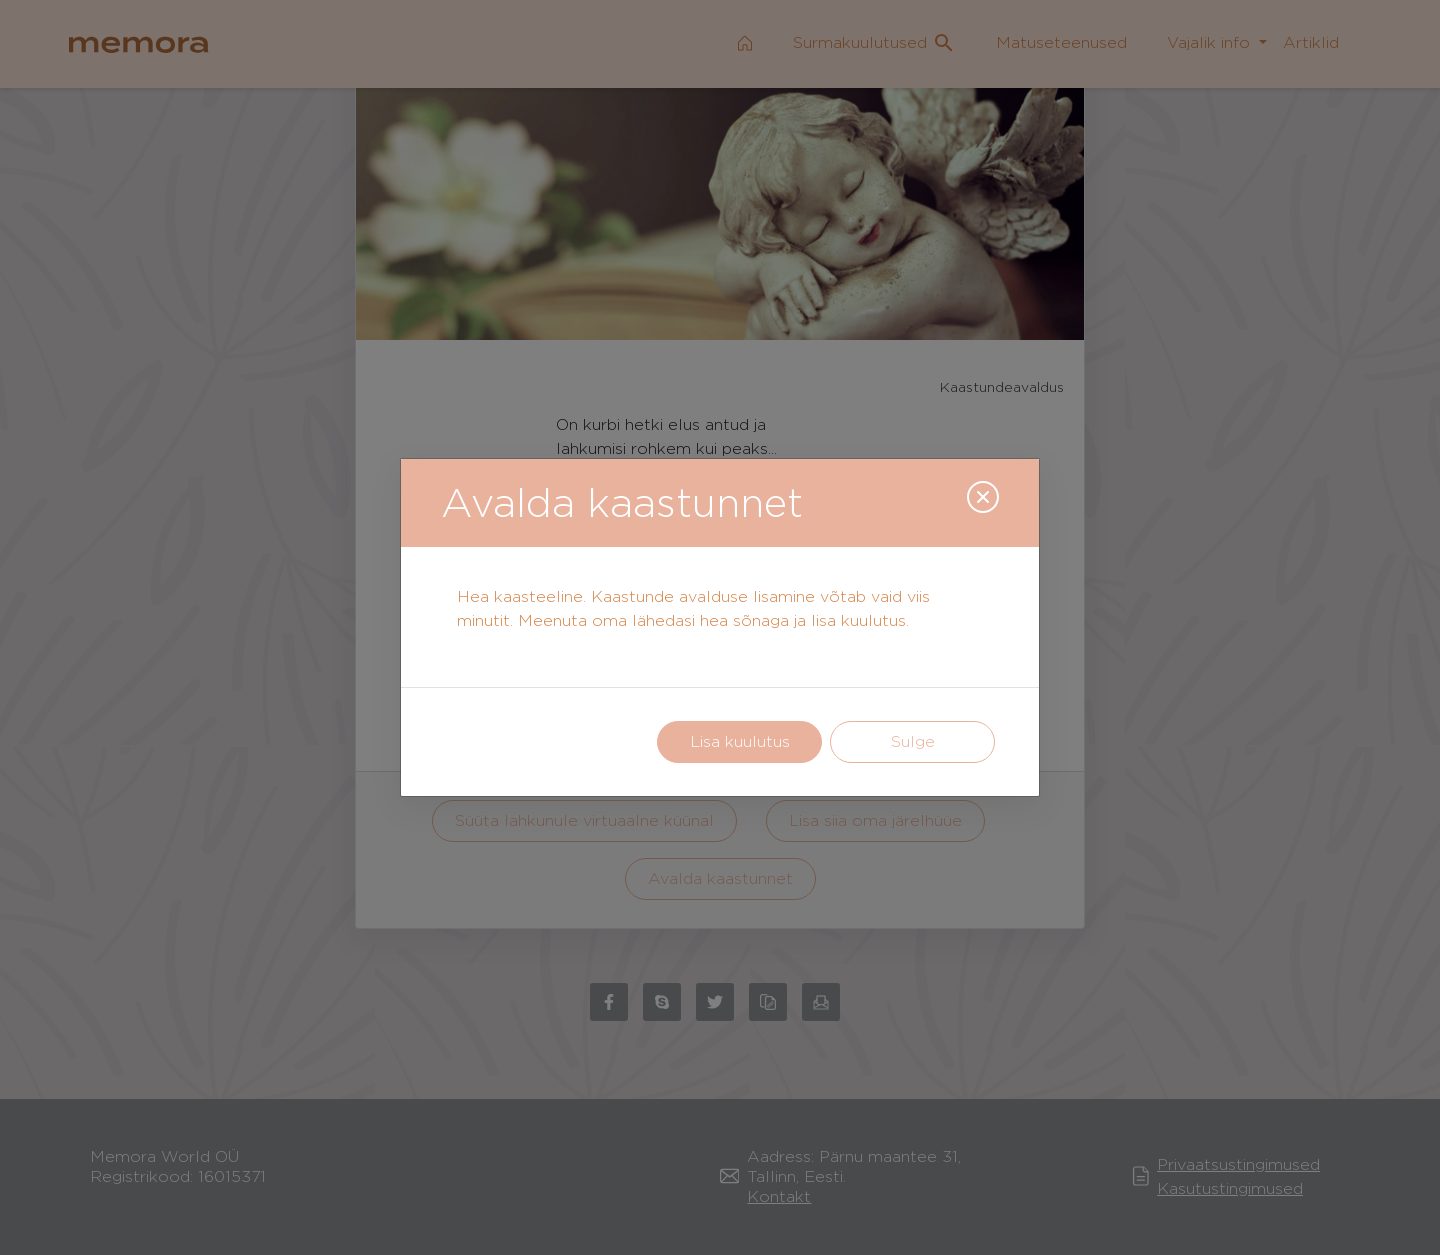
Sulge (913, 741)
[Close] (983, 497)
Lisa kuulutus (740, 741)
